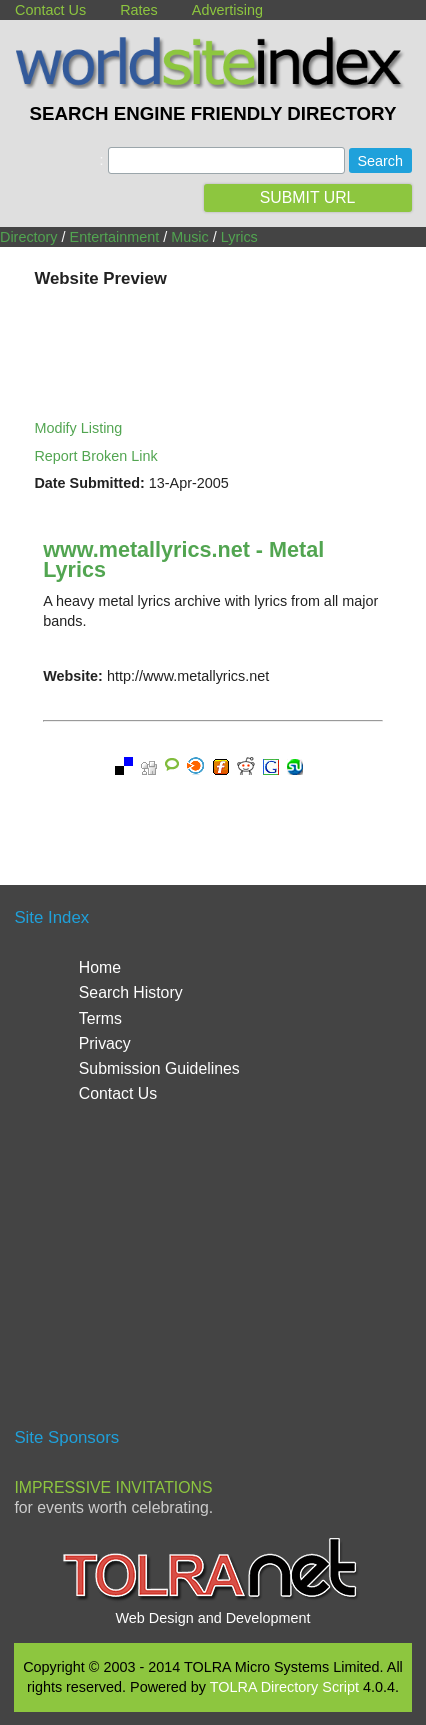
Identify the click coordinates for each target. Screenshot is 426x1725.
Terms (100, 1018)
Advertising (227, 10)
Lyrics (239, 237)
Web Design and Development (213, 1618)
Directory (29, 237)
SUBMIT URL (308, 197)
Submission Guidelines (159, 1068)
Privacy (105, 1043)
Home (100, 967)
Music (190, 237)
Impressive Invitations (113, 1487)
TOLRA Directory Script (284, 1687)
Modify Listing (78, 428)
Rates (139, 10)
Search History (131, 992)
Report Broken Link (95, 456)
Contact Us (50, 10)
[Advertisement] (213, 1274)
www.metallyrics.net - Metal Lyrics (183, 559)
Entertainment (115, 237)
